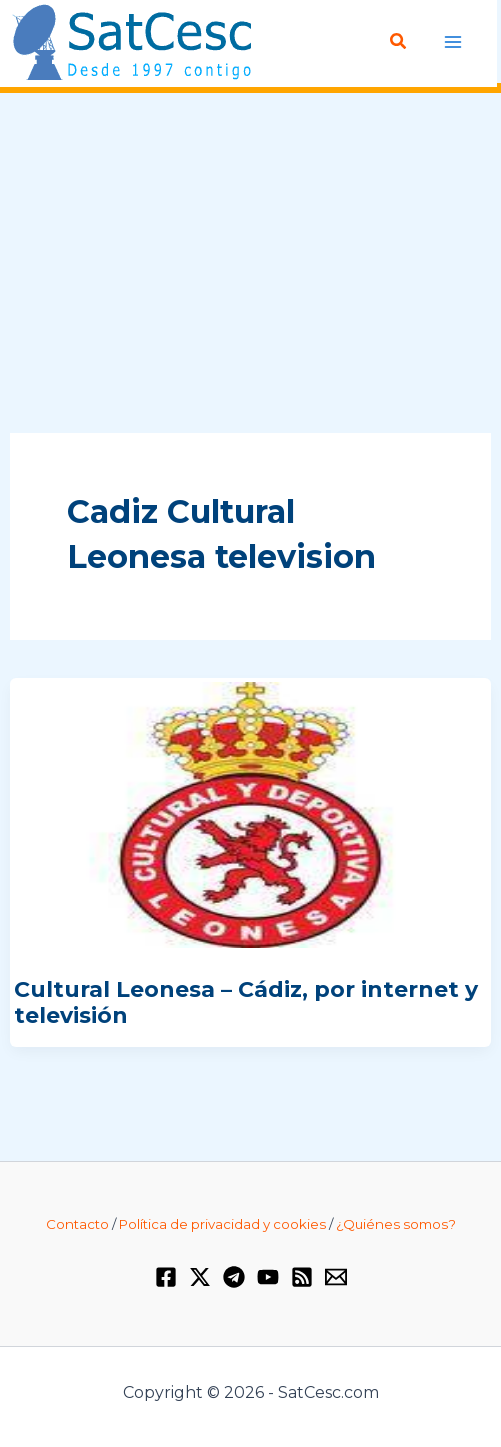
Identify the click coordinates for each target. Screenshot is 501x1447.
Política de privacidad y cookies (222, 1224)
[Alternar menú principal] (453, 41)
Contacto (77, 1224)
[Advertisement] (250, 264)
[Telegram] (234, 1277)
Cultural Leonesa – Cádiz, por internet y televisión (246, 1002)
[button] (399, 42)
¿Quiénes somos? (396, 1224)
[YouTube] (268, 1277)
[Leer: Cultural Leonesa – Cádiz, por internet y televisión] (250, 813)
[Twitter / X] (200, 1277)
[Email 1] (336, 1277)
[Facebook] (166, 1277)
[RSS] (302, 1277)
